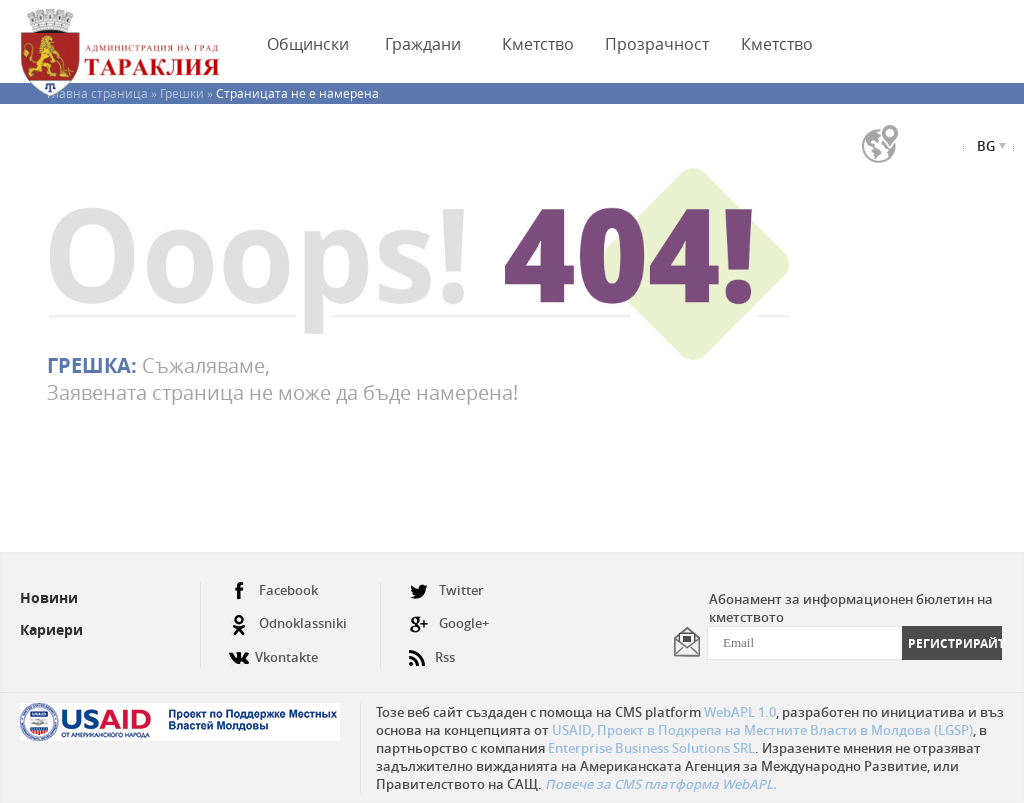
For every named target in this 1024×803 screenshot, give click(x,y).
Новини (49, 597)
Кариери (51, 629)
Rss (432, 649)
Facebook (273, 590)
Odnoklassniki (288, 623)
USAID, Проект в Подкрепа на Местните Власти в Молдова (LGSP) (762, 730)
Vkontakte (273, 649)
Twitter (446, 590)
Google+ (449, 623)
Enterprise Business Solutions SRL (651, 748)
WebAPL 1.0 (740, 712)
